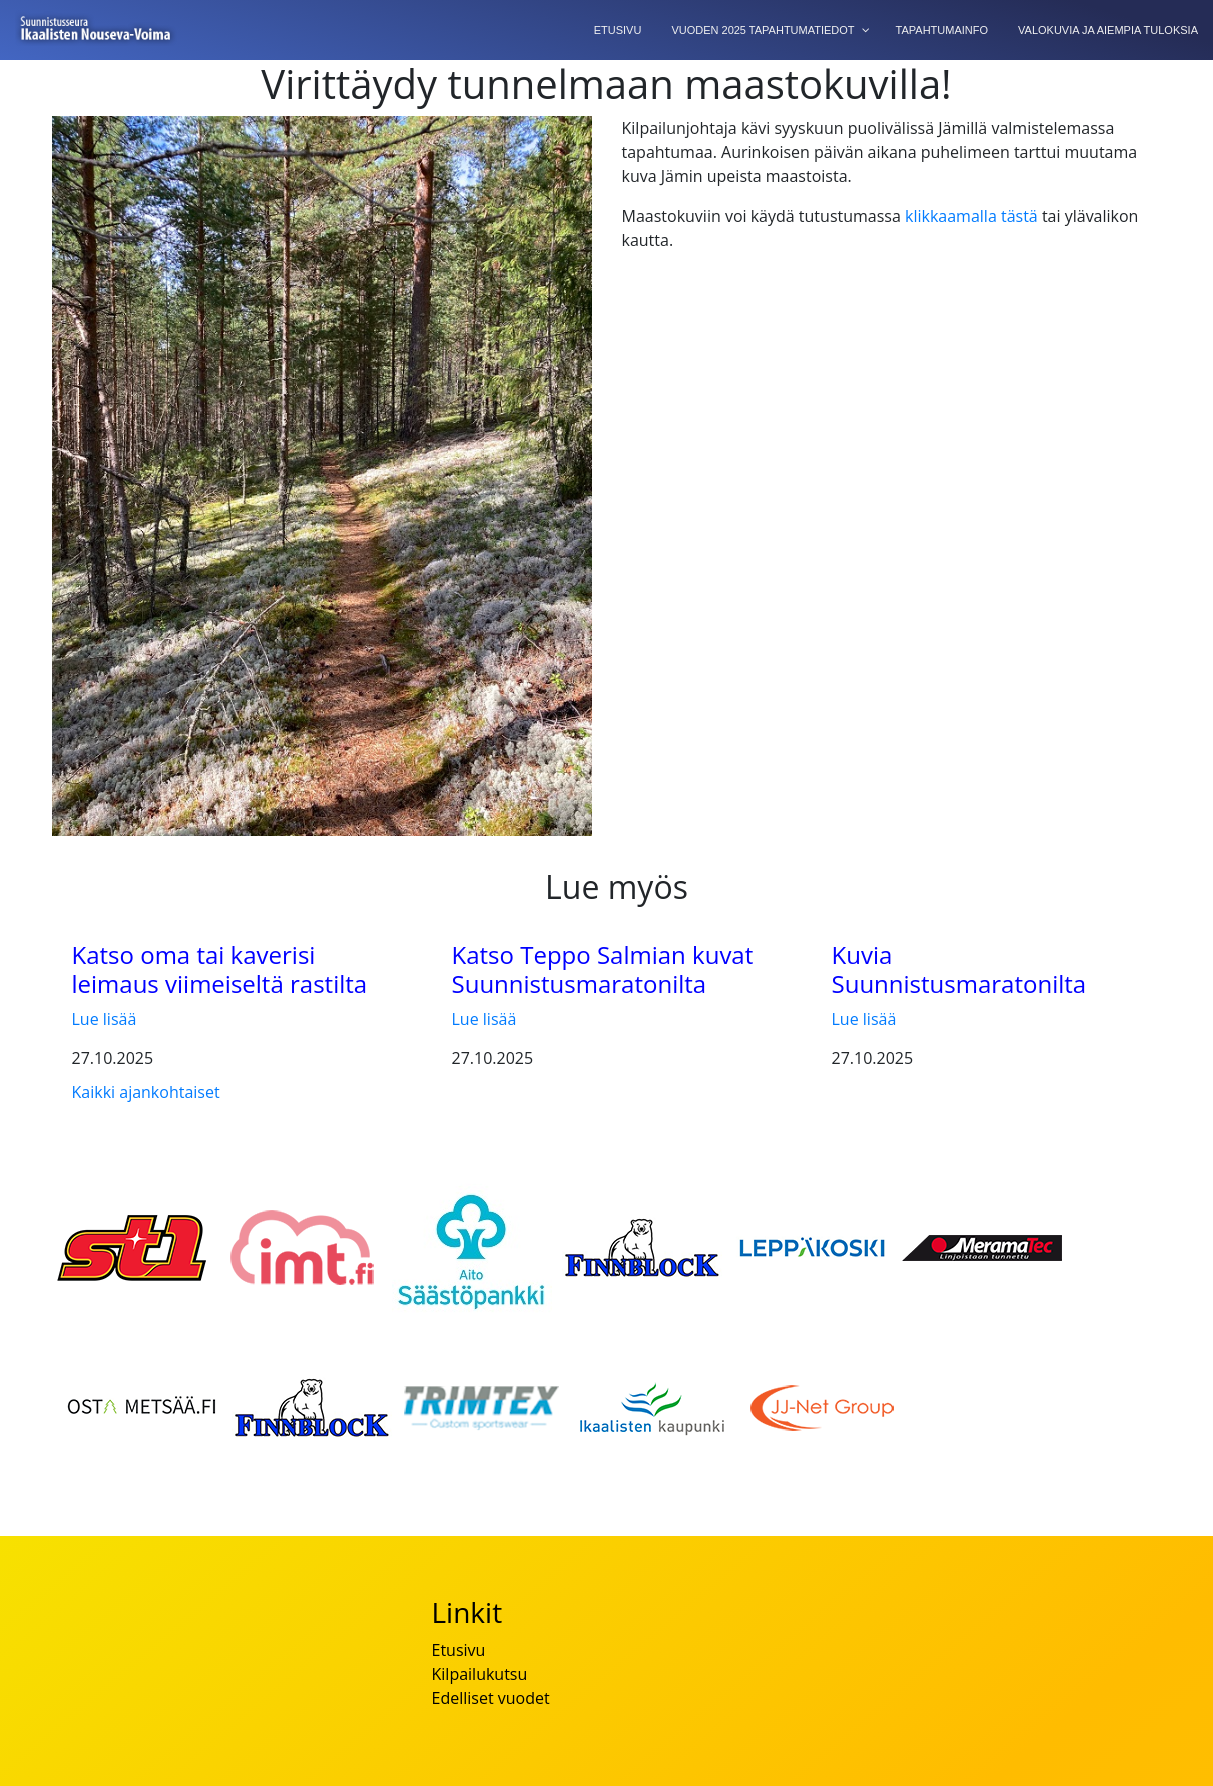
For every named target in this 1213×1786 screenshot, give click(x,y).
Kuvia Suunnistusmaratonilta (959, 969)
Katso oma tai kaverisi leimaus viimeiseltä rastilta (220, 969)
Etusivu (459, 1650)
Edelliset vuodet (491, 1698)
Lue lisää (104, 1019)
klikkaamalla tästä (971, 216)
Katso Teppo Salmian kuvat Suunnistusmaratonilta (603, 969)
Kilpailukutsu (480, 1674)
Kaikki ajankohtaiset (146, 1092)
